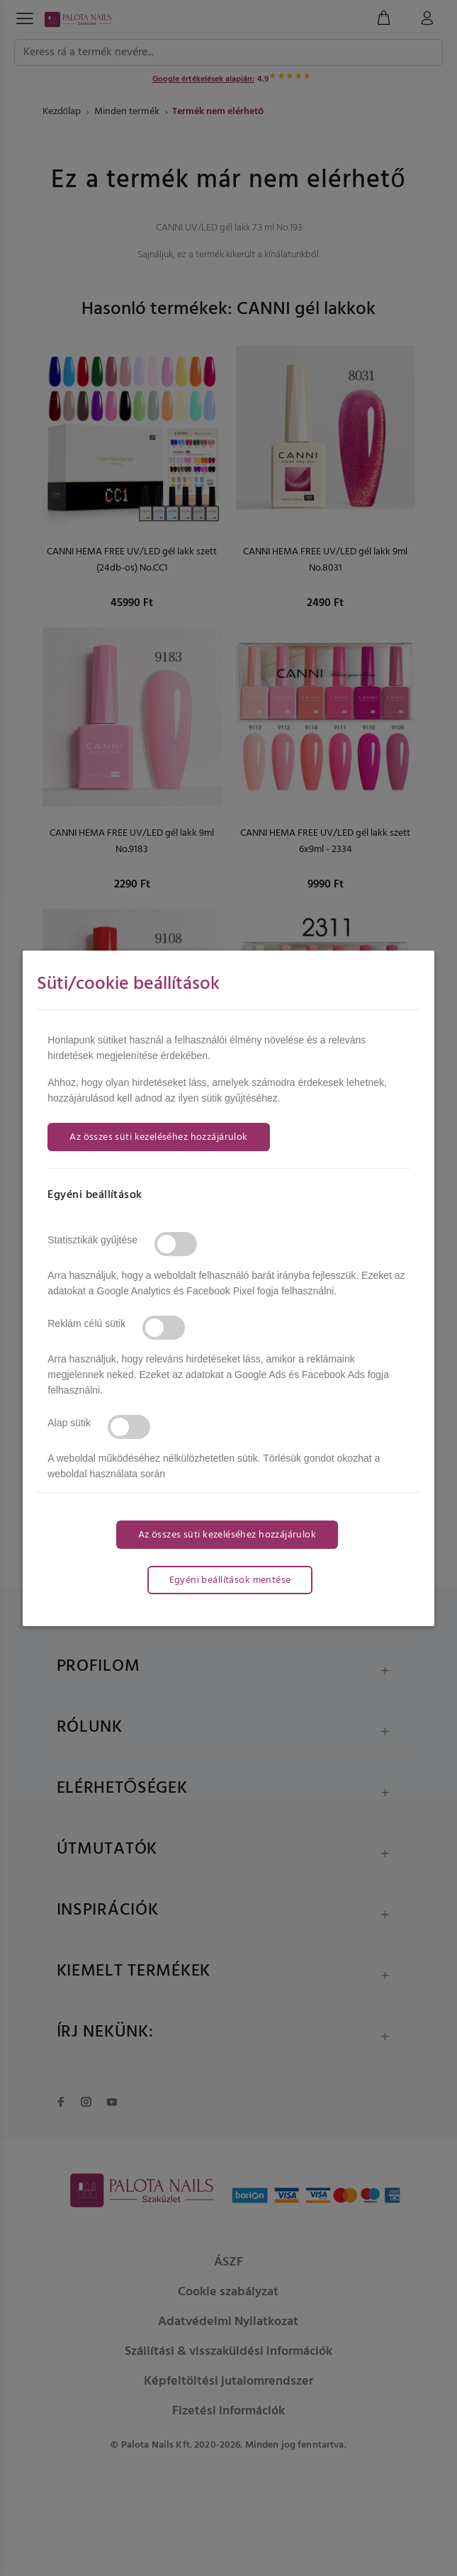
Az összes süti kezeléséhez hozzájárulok (158, 1137)
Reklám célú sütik (86, 1323)
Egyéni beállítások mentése (230, 1580)
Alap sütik (69, 1422)
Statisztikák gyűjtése (92, 1239)
